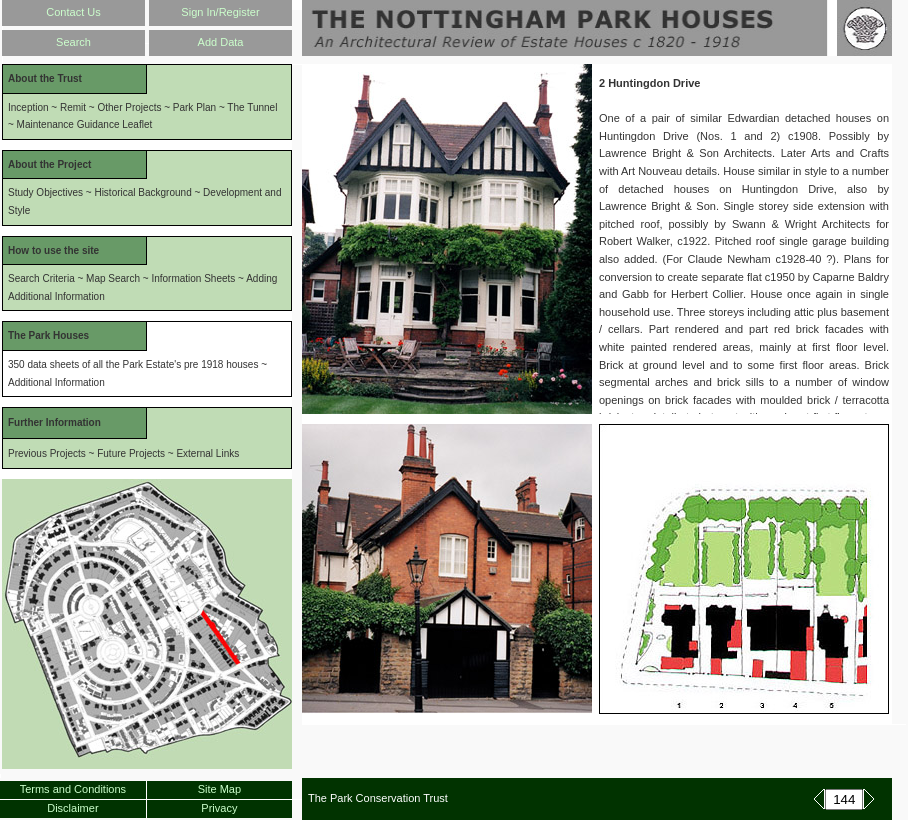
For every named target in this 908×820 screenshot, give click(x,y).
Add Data (221, 42)
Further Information (54, 422)
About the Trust (45, 78)
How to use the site (53, 250)
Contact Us (73, 12)
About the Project (49, 164)
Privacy (219, 808)
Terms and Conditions (73, 789)
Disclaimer (72, 808)
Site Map (219, 789)
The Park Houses (48, 335)
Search (73, 42)
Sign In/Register (220, 12)
